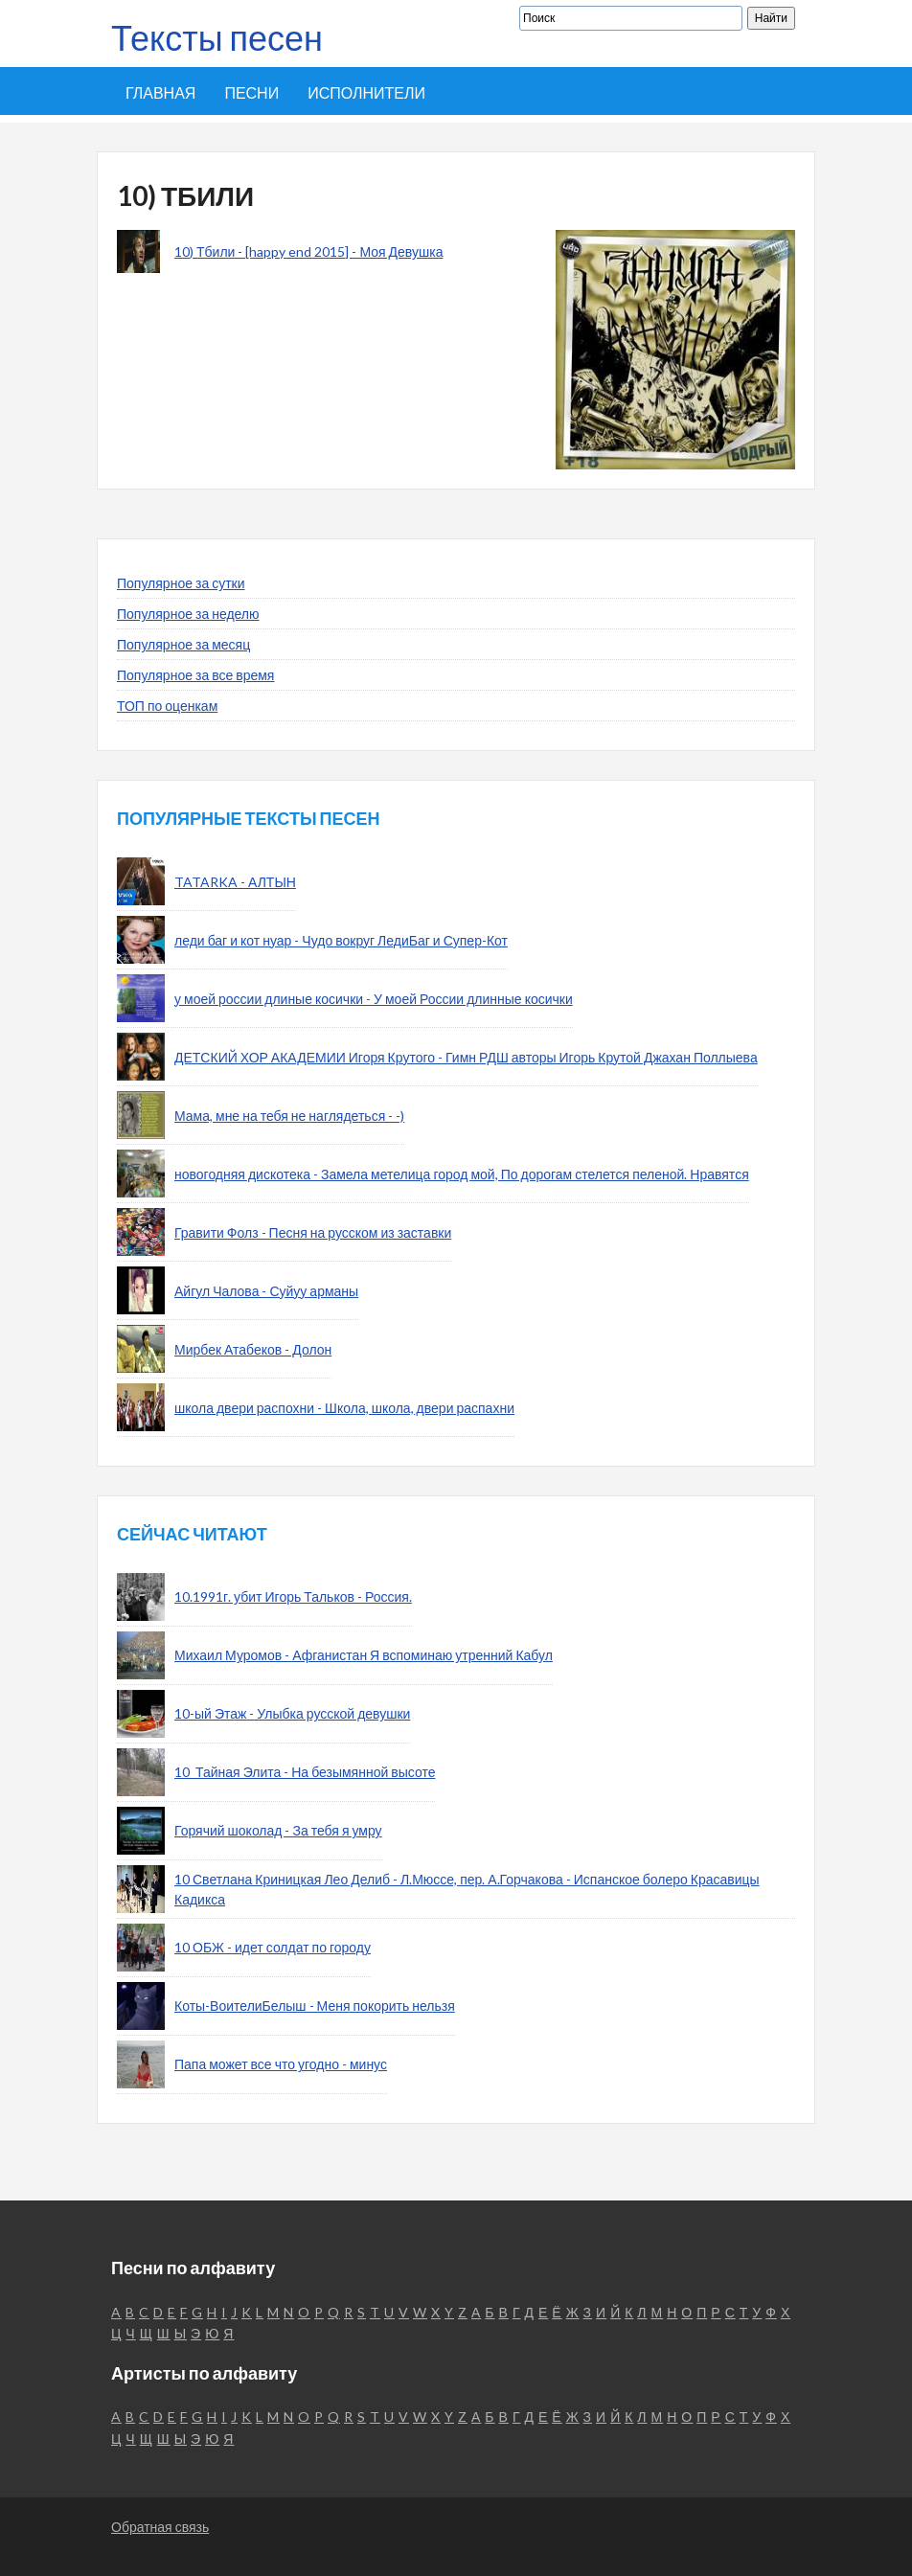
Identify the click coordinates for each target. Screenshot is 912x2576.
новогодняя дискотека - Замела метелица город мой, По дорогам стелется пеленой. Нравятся (461, 1174)
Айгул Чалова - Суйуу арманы (266, 1291)
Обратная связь (160, 2527)
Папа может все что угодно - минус (280, 2064)
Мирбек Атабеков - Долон (252, 1349)
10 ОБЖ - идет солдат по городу (272, 1947)
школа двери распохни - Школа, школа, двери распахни (344, 1408)
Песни (251, 92)
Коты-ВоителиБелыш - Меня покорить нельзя (314, 2005)
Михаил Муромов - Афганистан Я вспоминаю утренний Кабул (363, 1655)
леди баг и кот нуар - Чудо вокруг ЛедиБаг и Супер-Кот (341, 940)
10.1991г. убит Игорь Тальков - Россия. (293, 1596)
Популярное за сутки (181, 583)
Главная (160, 92)
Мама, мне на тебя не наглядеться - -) (289, 1115)
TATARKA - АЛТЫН (235, 882)
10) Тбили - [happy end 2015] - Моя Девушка (308, 251)
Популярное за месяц (183, 644)
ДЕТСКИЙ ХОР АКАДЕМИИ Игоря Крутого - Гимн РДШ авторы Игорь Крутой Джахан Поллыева (466, 1057)
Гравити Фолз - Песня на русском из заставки (312, 1232)
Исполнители (366, 92)
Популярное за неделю (188, 613)
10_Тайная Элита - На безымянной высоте (304, 1772)
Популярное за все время (195, 675)
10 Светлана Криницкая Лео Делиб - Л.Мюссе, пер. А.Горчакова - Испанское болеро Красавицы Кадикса (467, 1889)
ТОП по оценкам (167, 705)
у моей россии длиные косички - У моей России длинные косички (373, 999)
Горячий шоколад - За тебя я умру (278, 1830)
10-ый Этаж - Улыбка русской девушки (292, 1713)
